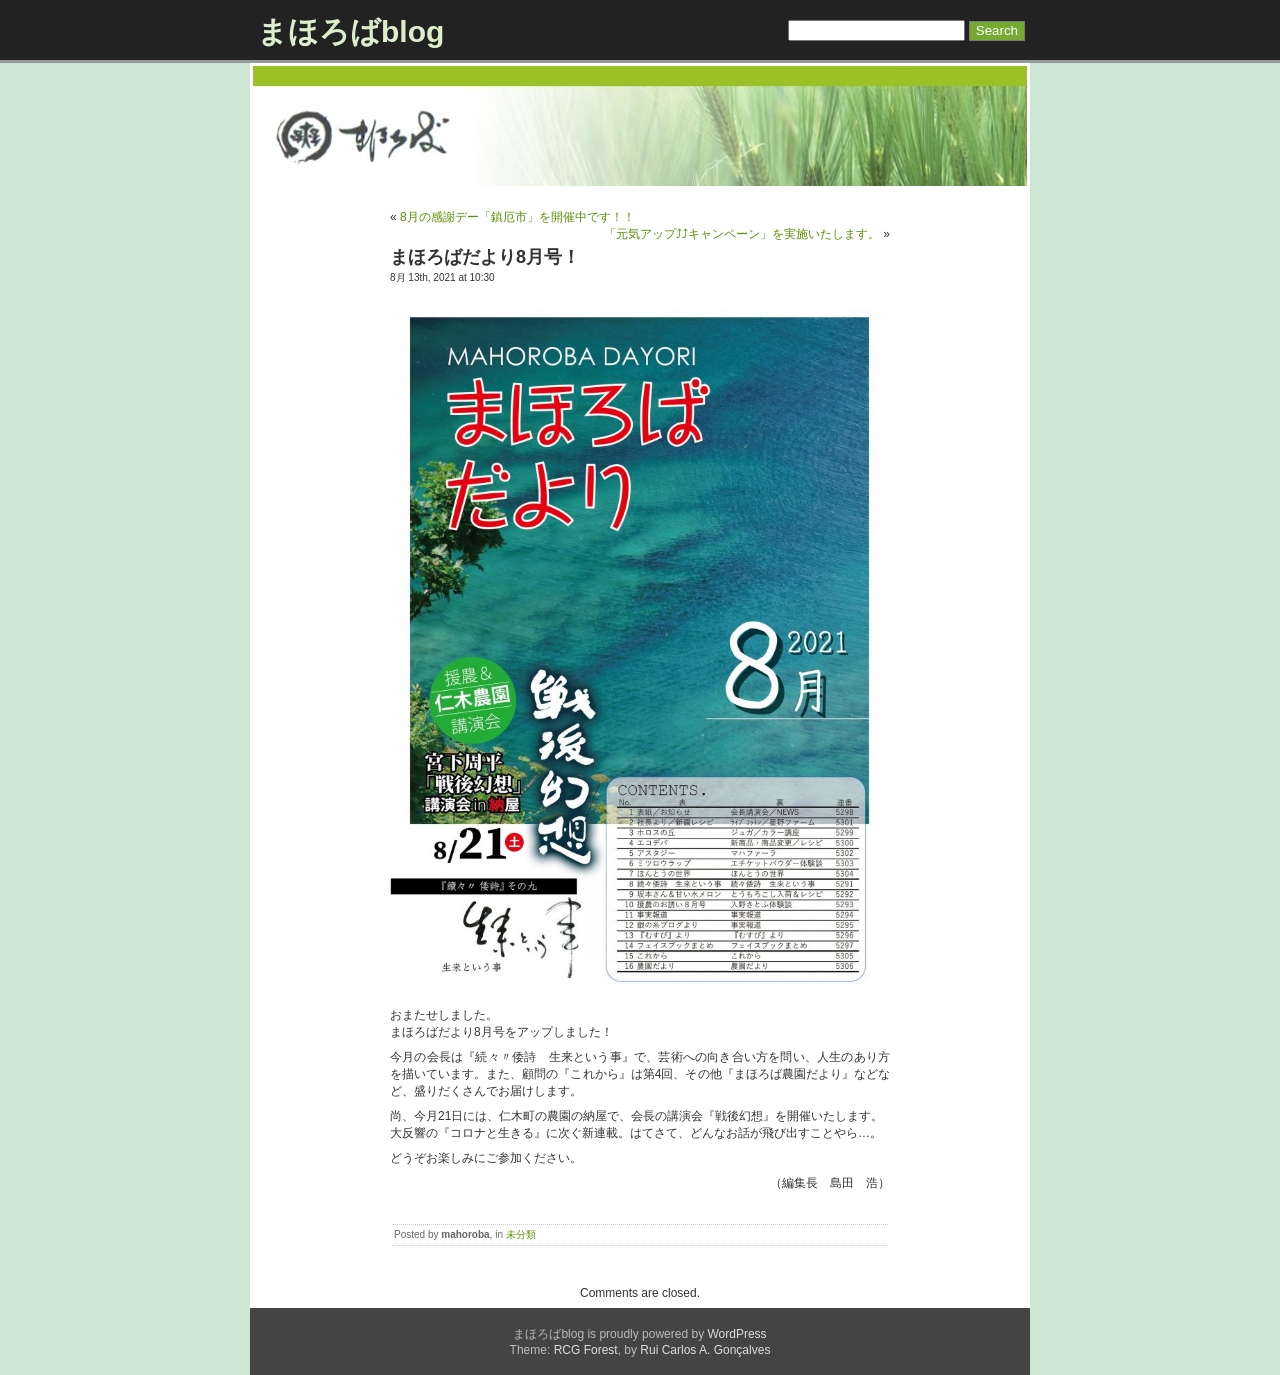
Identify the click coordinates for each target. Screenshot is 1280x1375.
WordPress (736, 1334)
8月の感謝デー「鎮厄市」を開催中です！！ (517, 217)
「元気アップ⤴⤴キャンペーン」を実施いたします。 (742, 234)
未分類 (521, 1234)
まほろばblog (350, 31)
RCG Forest (586, 1350)
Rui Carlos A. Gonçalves (705, 1350)
